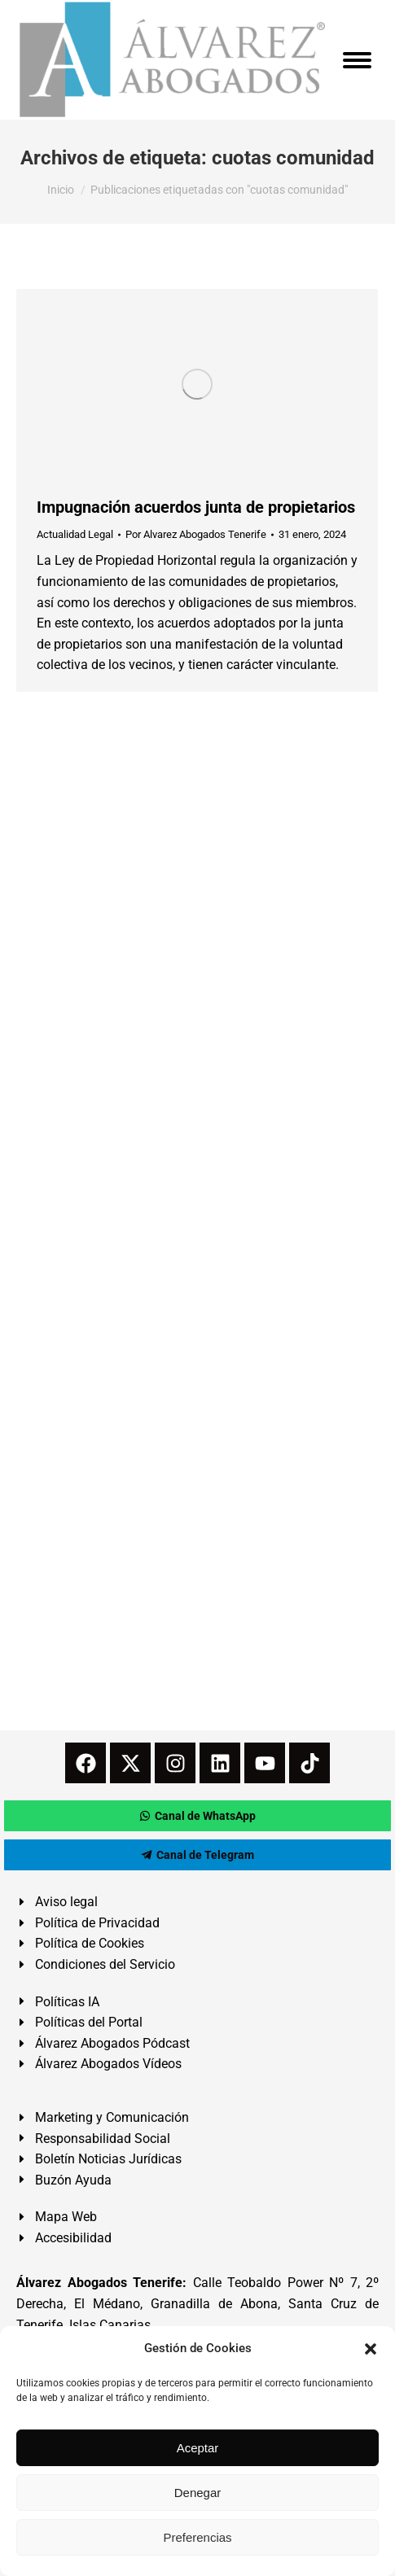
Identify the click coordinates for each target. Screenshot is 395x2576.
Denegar (198, 2492)
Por (195, 534)
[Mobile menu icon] (357, 60)
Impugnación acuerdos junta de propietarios (196, 507)
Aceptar (198, 2448)
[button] (370, 2349)
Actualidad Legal (75, 534)
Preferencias (197, 2537)
